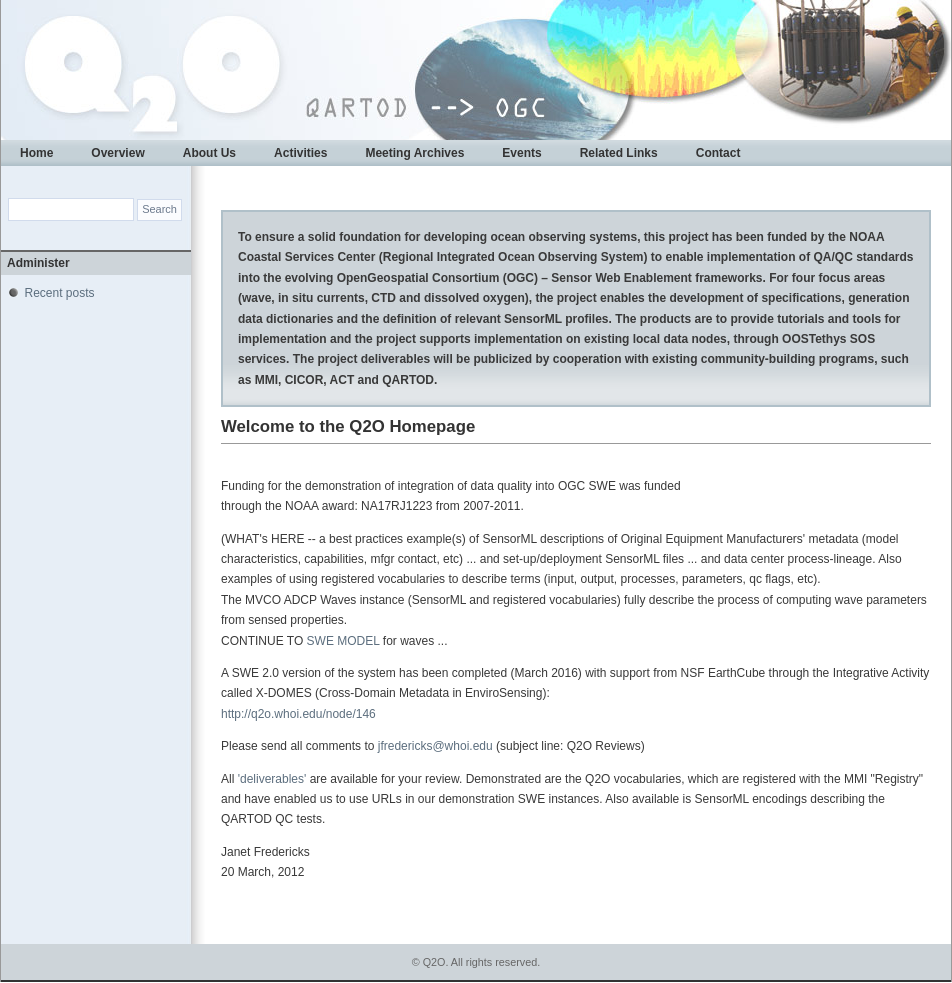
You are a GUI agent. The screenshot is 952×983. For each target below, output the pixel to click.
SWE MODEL (343, 641)
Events (521, 153)
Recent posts (60, 293)
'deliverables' (274, 779)
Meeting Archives (414, 153)
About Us (209, 153)
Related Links (619, 153)
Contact (718, 153)
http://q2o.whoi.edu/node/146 (298, 714)
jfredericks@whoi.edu (435, 746)
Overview (117, 153)
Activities (300, 153)
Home (36, 153)
